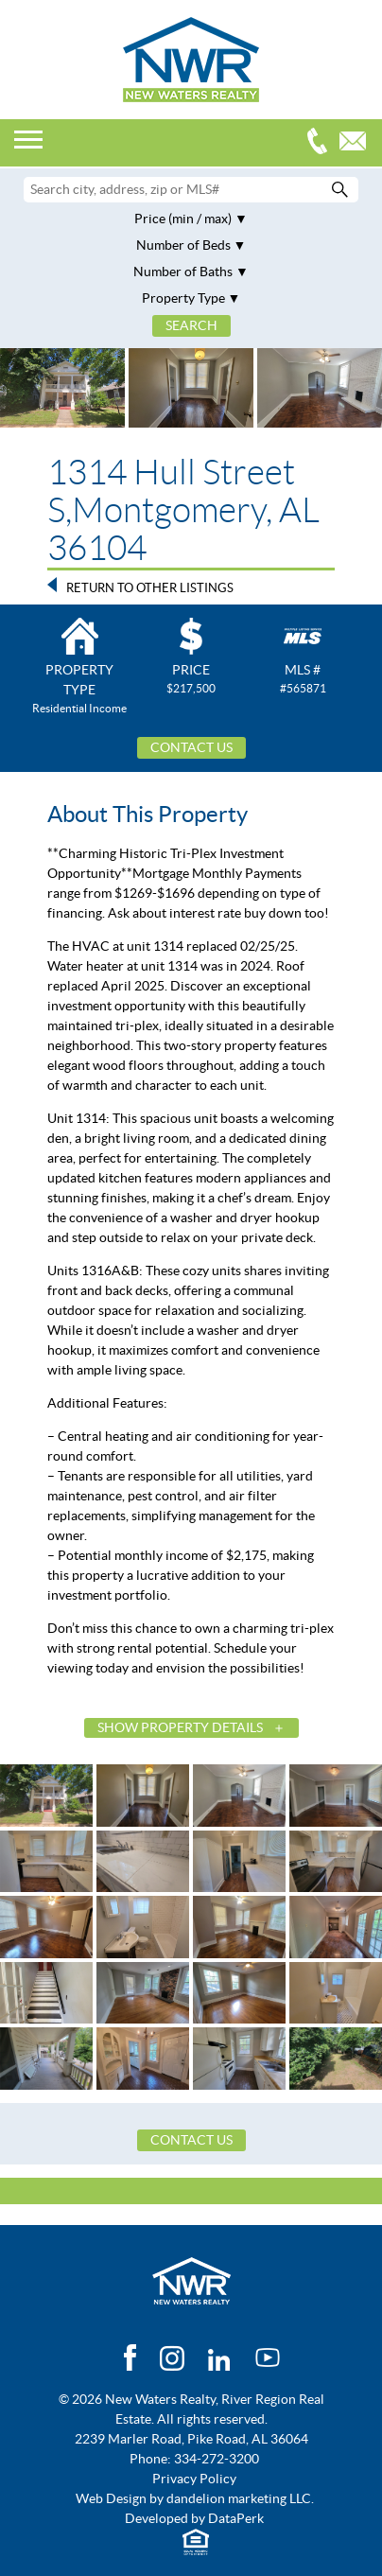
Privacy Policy (194, 2478)
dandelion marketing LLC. (240, 2498)
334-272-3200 (321, 143)
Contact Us (191, 747)
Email (357, 143)
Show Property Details (180, 1727)
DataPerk (236, 2518)
